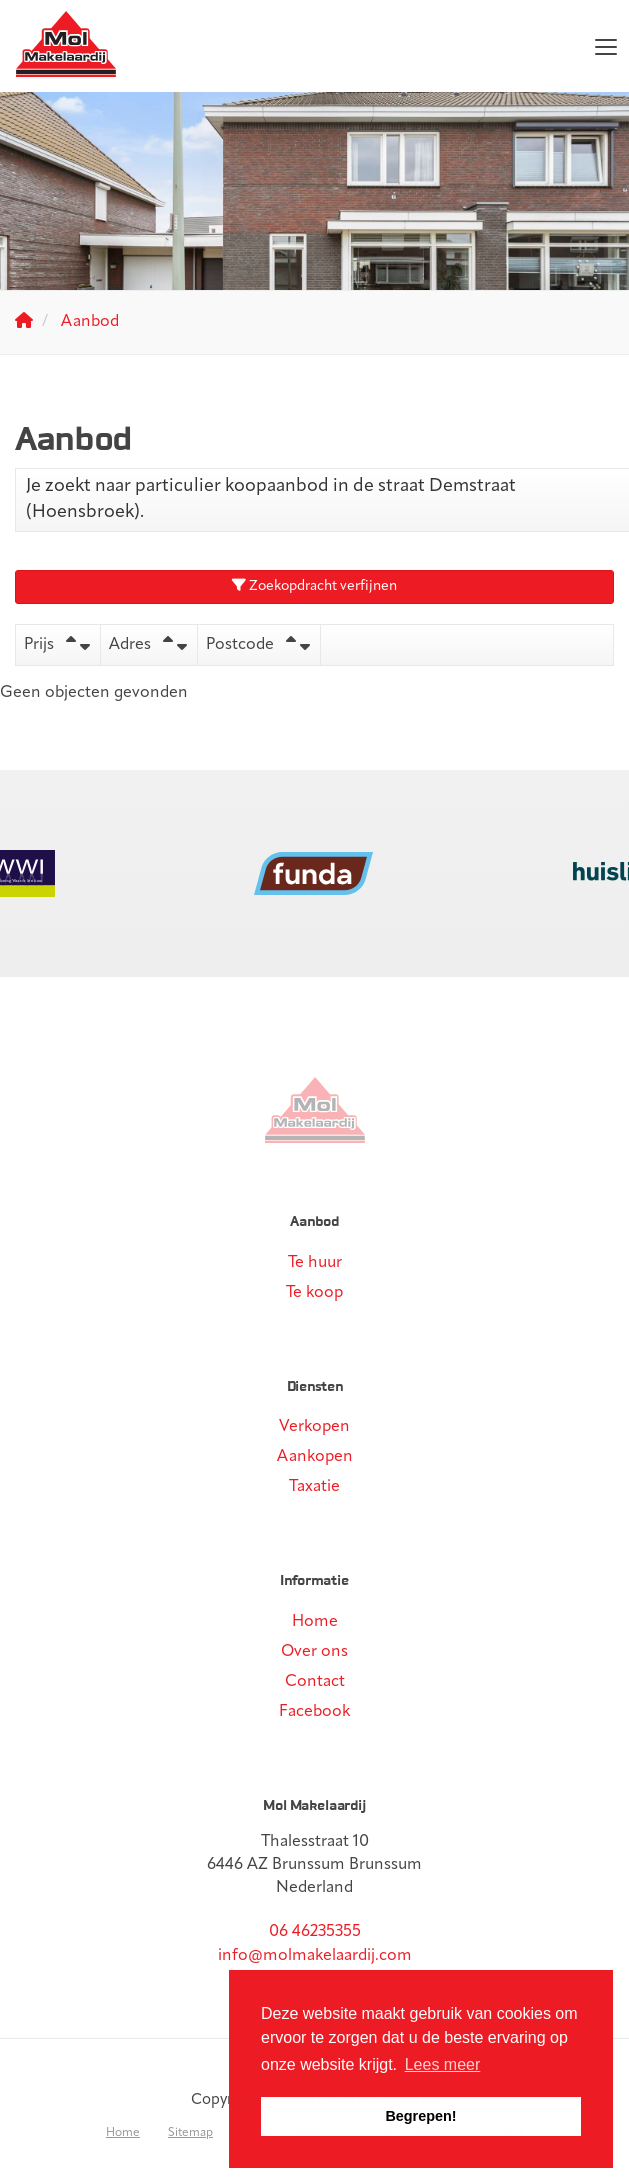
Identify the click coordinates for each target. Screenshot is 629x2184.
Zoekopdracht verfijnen (314, 586)
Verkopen (314, 1427)
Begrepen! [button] (420, 2116)
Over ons (314, 1652)
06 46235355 (315, 1932)
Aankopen (315, 1457)
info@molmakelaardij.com (315, 1956)
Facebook (314, 1712)
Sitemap (190, 2133)
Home (315, 1622)
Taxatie (314, 1487)
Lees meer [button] (443, 2064)
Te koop (314, 1293)
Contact (315, 1682)
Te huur (315, 1263)
